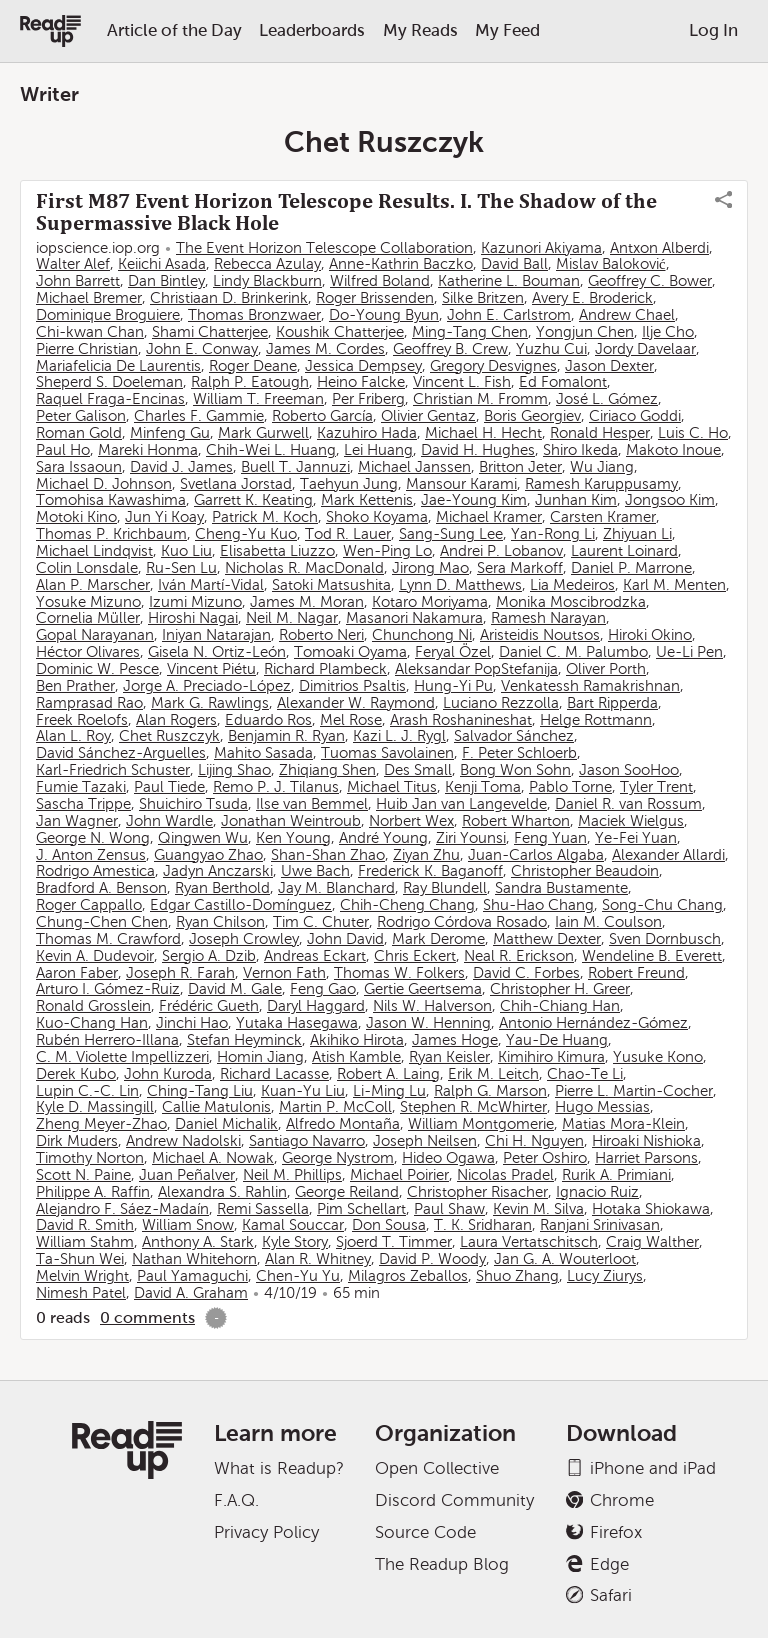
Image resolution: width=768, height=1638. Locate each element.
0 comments (147, 1317)
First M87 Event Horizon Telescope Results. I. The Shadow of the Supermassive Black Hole (346, 212)
